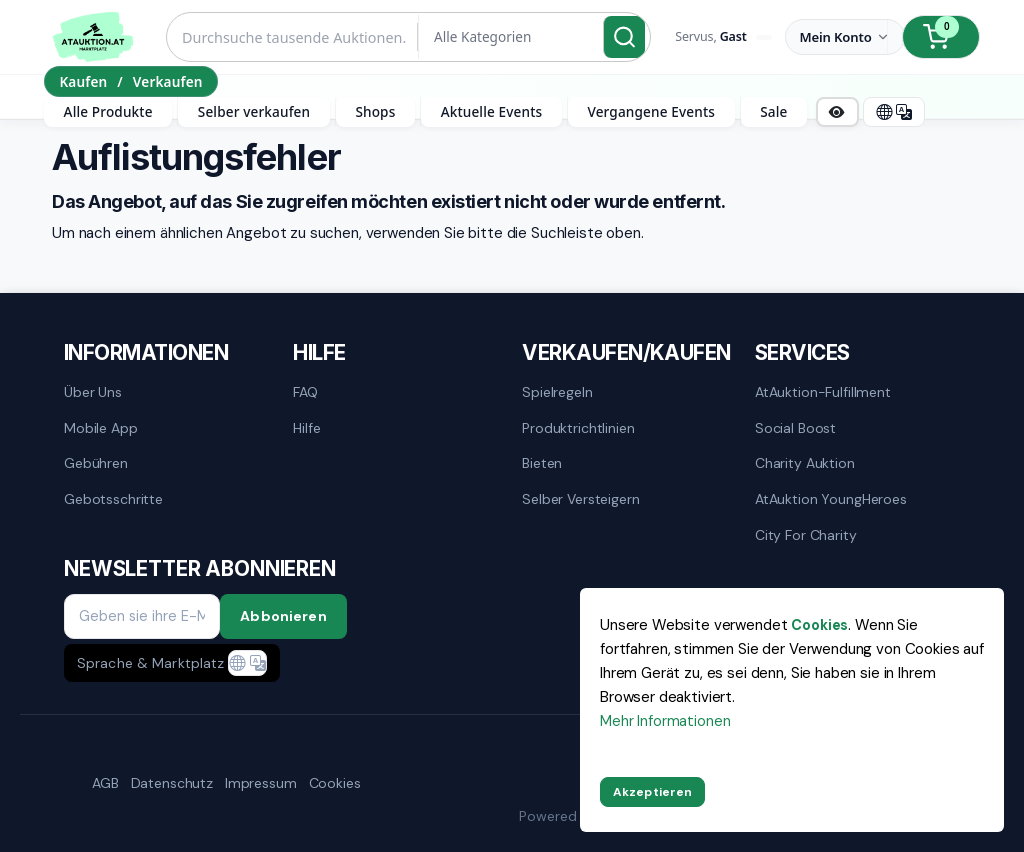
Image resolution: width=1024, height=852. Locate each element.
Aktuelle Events (492, 111)
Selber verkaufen (254, 111)
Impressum (261, 783)
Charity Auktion (805, 463)
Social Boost (795, 428)
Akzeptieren (652, 792)
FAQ (305, 392)
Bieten (542, 463)
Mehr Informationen (665, 721)
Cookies (335, 783)
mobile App (101, 428)
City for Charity (806, 535)
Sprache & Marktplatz (150, 663)
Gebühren (96, 463)
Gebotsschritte (113, 499)
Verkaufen (168, 81)
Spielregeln (557, 392)
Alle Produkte (108, 111)
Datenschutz (172, 783)
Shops (375, 111)
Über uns (93, 392)
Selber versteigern (580, 499)
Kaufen (83, 81)
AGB (105, 783)
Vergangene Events (651, 111)
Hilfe (306, 428)
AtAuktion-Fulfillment (823, 392)
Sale (773, 111)
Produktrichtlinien (578, 428)
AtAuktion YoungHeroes (831, 499)
